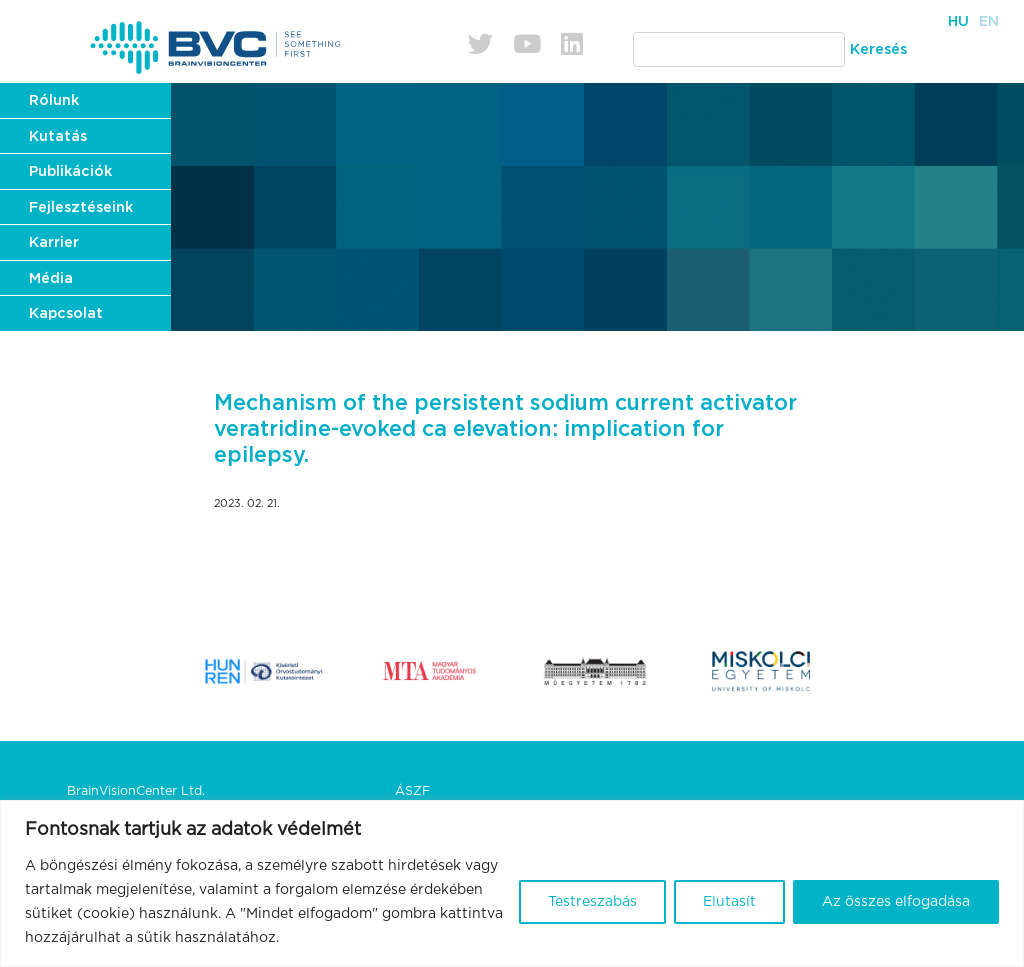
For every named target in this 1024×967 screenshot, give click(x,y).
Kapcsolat (66, 313)
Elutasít (729, 902)
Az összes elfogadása (896, 902)
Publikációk (70, 171)
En (989, 21)
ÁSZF (412, 791)
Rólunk (54, 100)
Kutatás (58, 136)
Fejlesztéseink (81, 207)
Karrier (54, 242)
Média (51, 278)
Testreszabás (592, 902)
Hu (958, 21)
